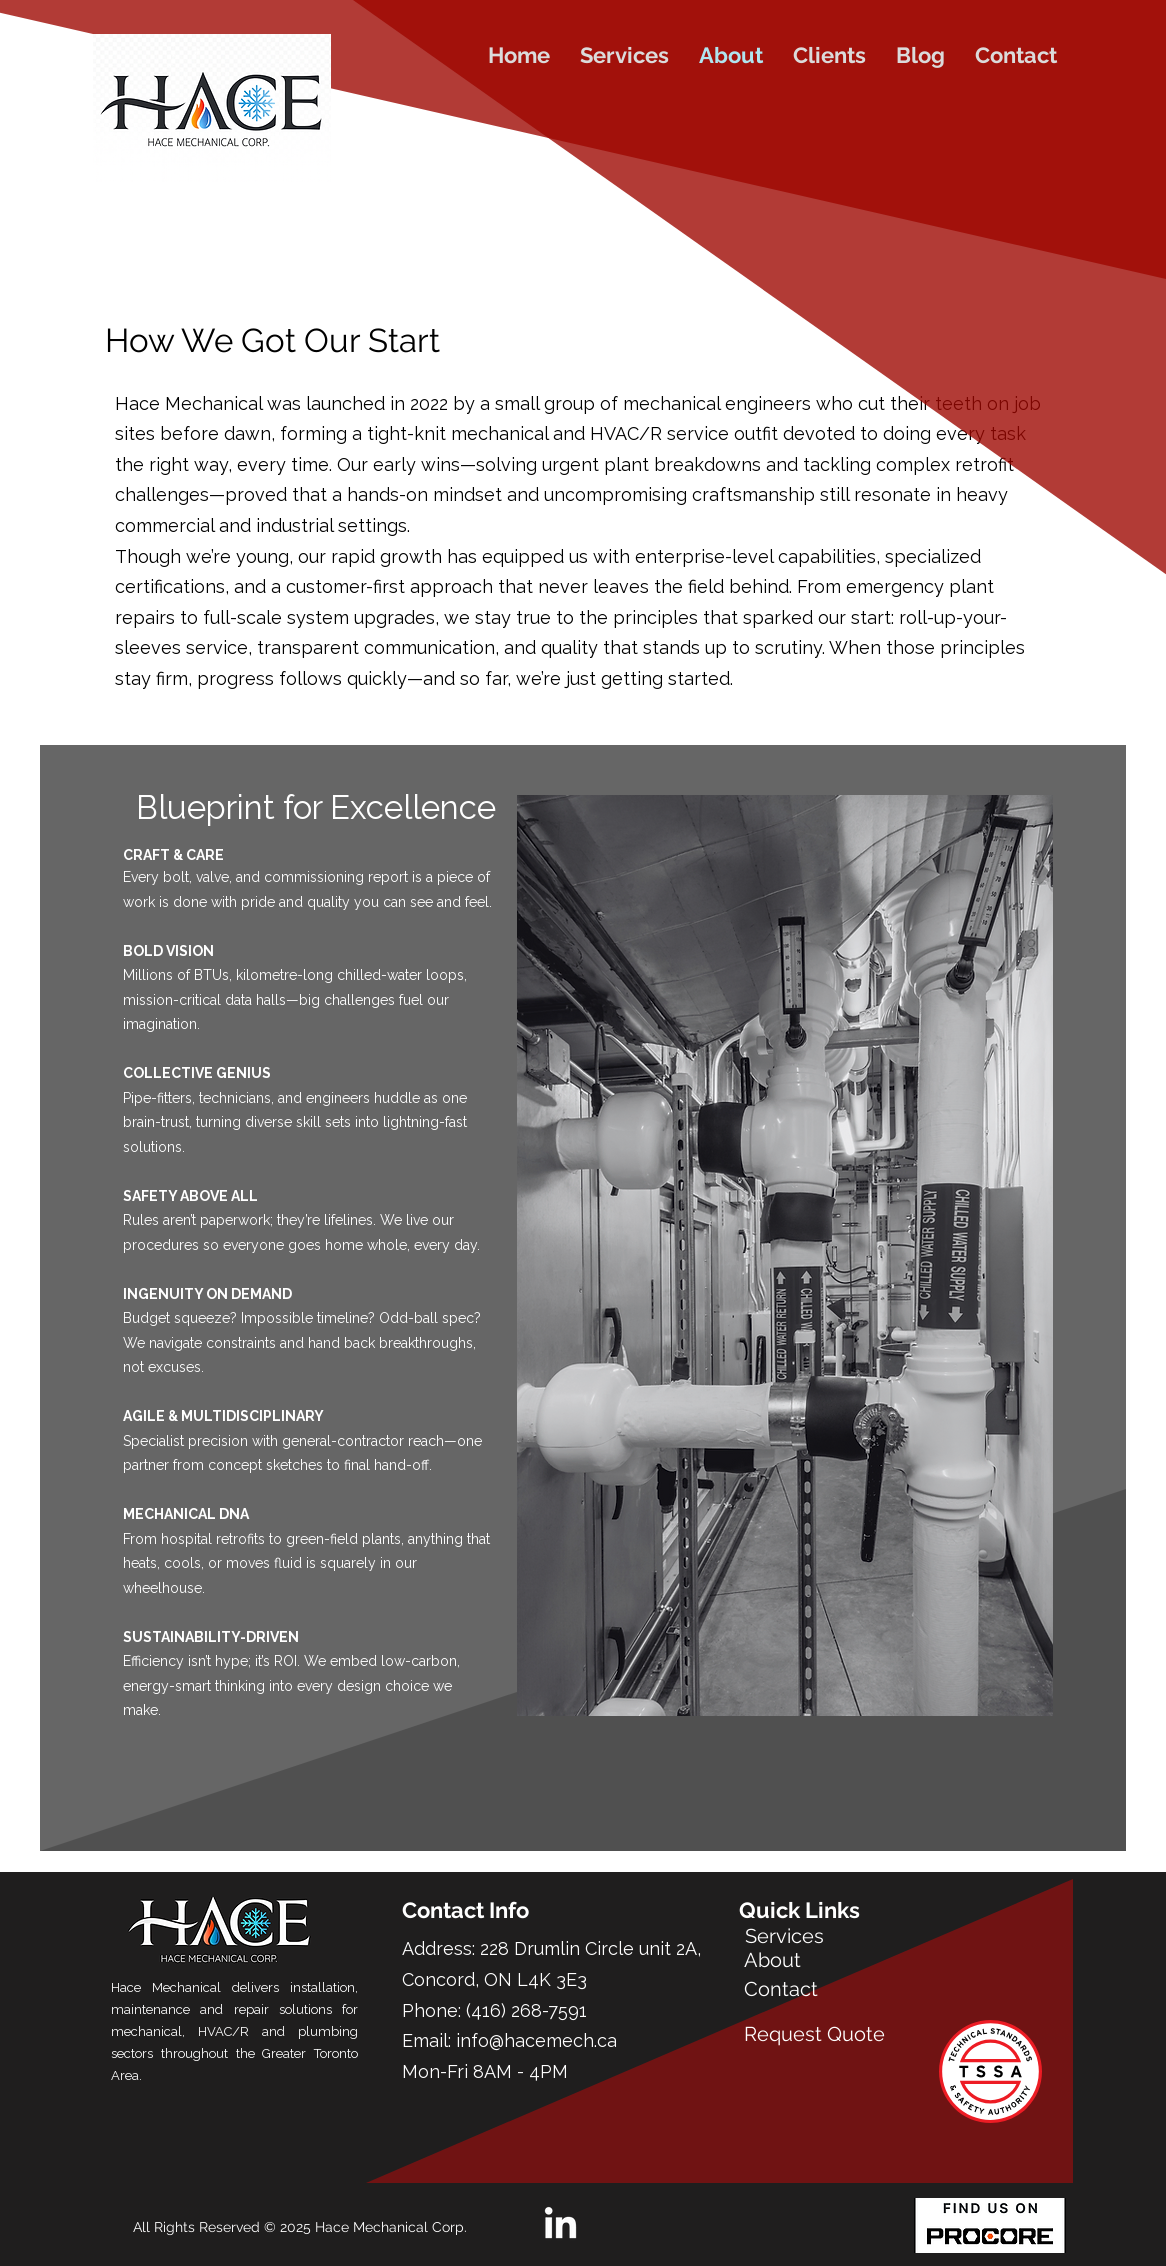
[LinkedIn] (560, 2225)
